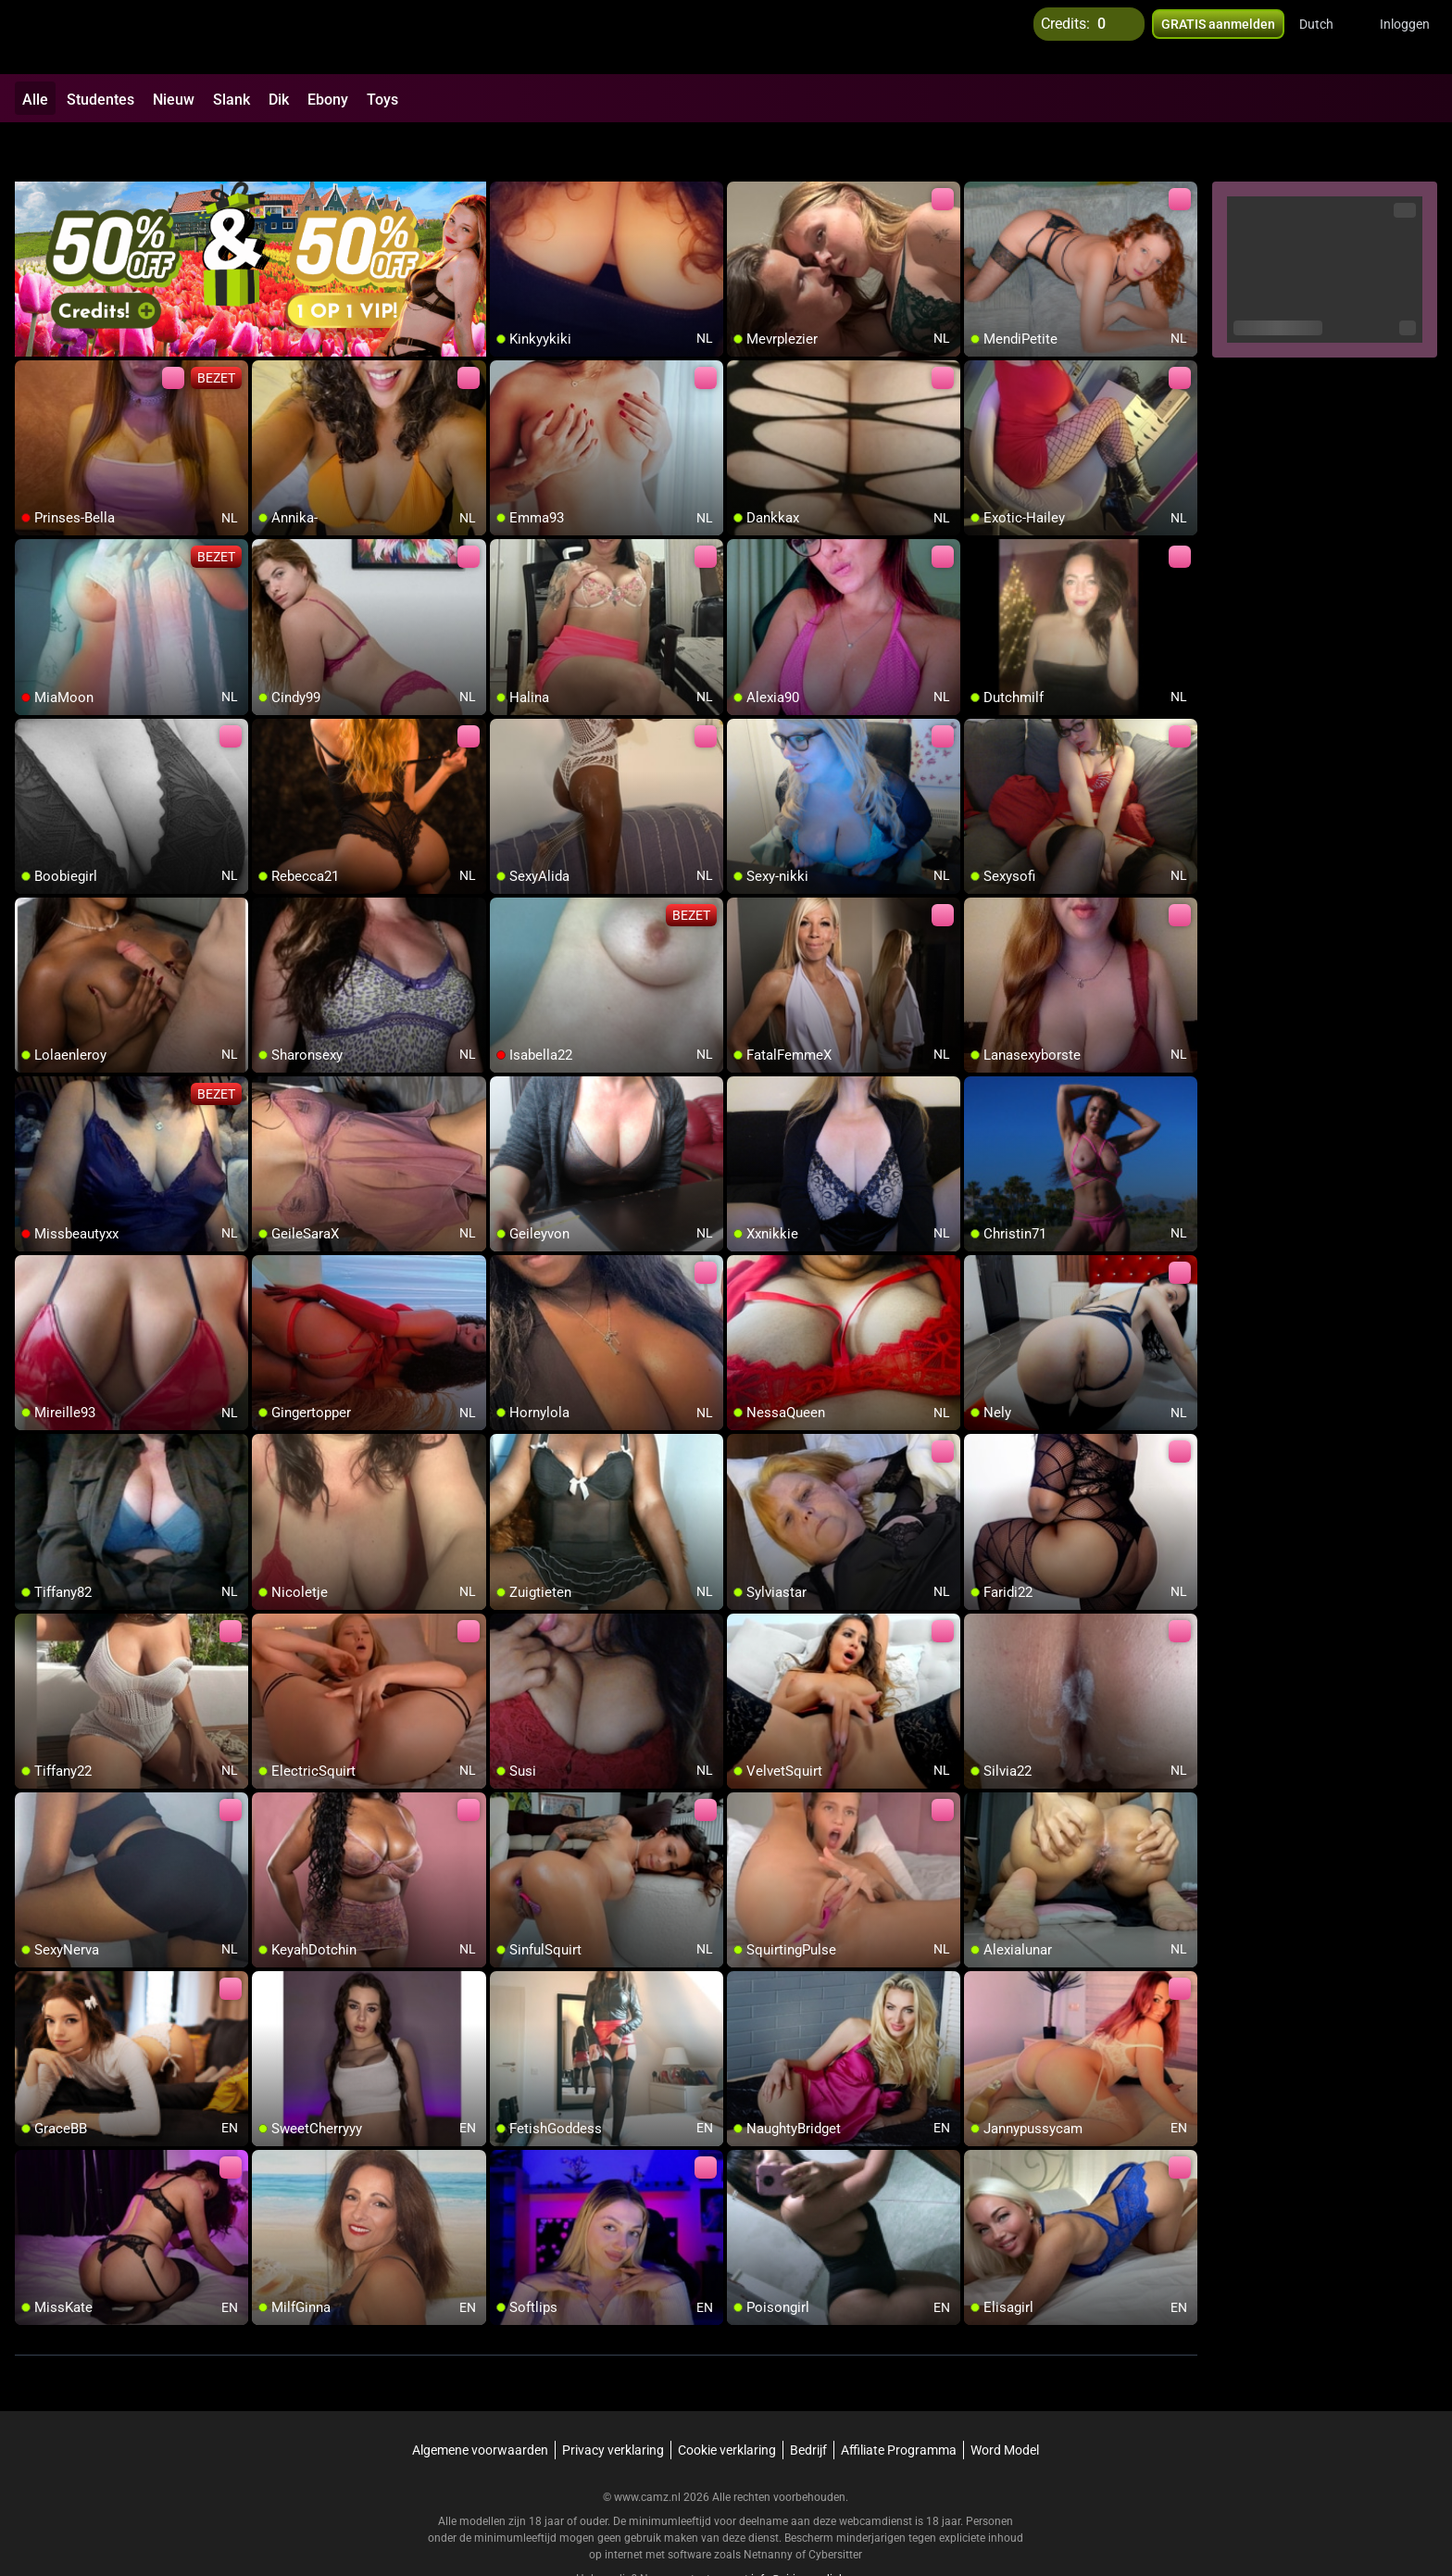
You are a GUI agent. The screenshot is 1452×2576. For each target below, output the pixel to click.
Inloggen (1405, 37)
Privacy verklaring (613, 2401)
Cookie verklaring (727, 2401)
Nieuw (173, 99)
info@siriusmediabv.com (813, 2530)
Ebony (327, 99)
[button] (1328, 37)
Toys (382, 99)
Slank (231, 99)
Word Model (1004, 2401)
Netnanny (769, 2506)
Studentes (100, 99)
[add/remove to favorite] (505, 148)
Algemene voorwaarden (480, 2401)
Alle (35, 99)
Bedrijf (808, 2401)
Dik (279, 99)
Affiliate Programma (899, 2401)
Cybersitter (835, 2506)
